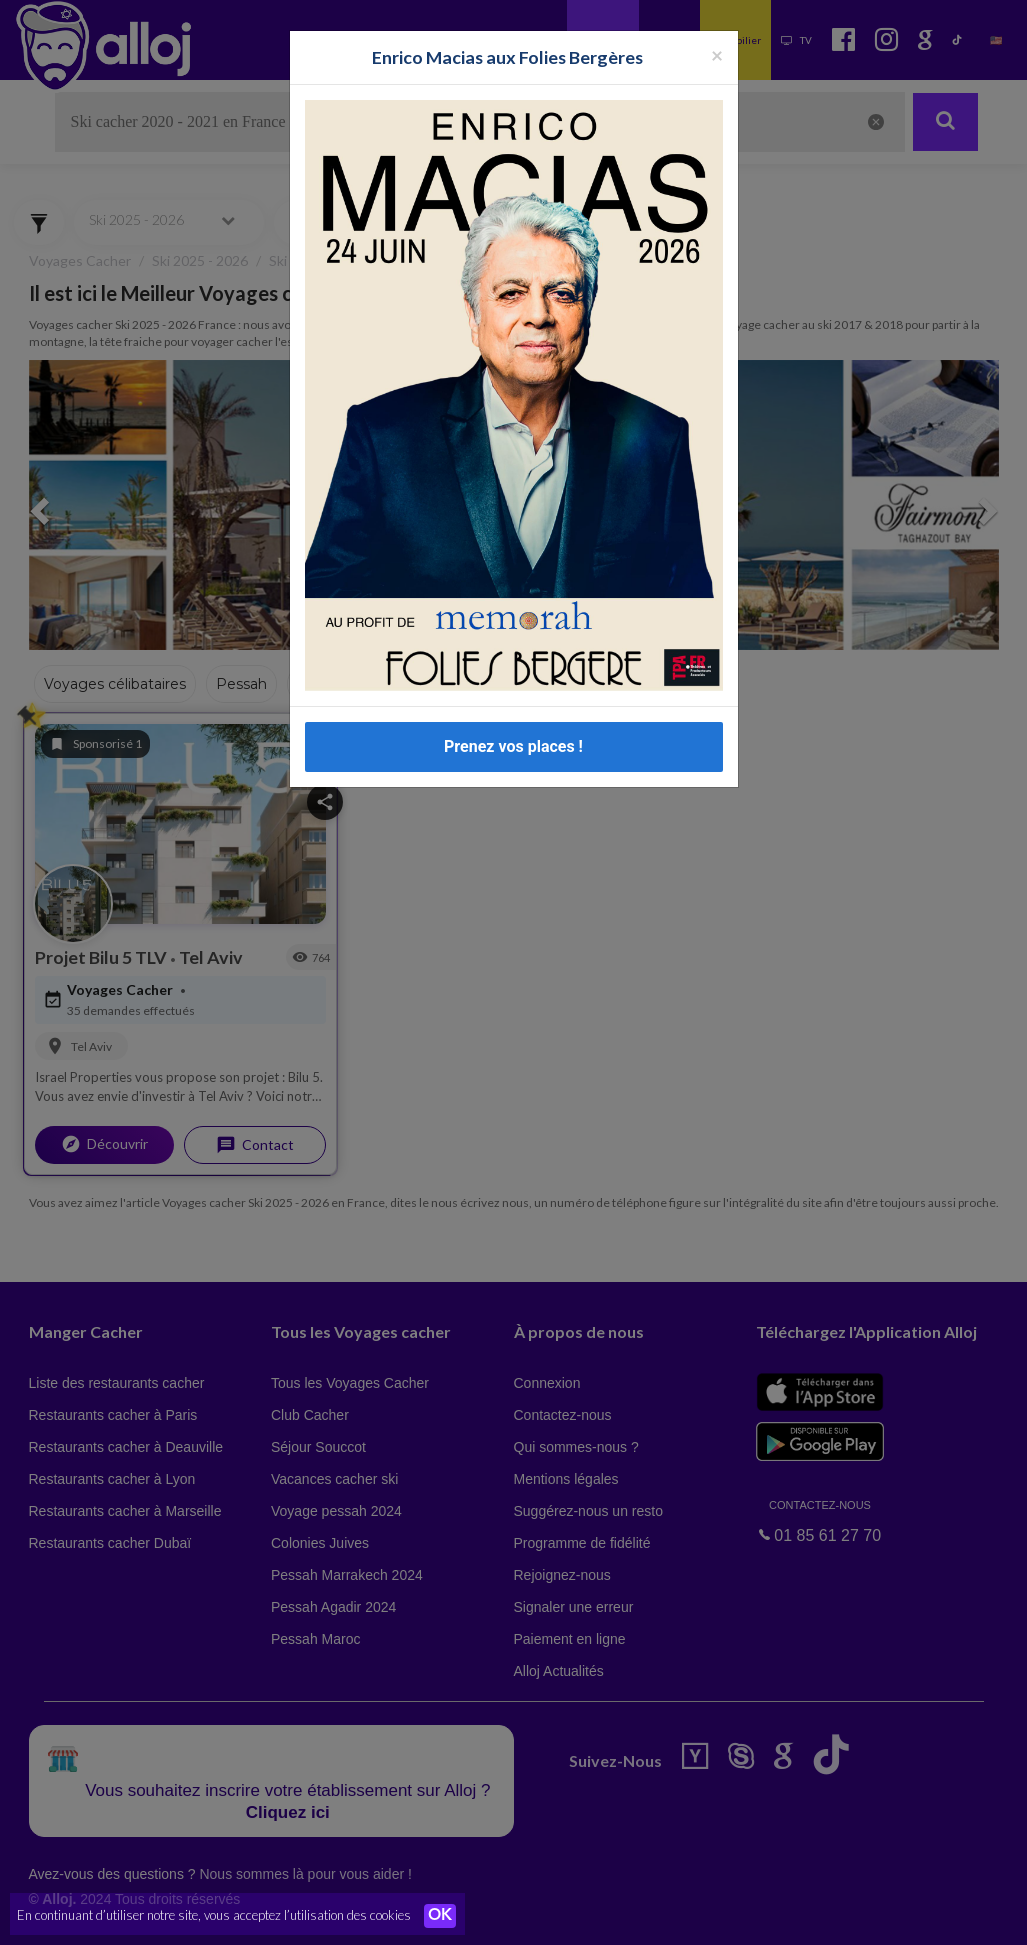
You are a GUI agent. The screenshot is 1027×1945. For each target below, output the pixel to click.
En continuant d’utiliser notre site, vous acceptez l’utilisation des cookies (214, 1915)
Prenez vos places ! (513, 746)
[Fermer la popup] (717, 54)
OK (440, 1916)
